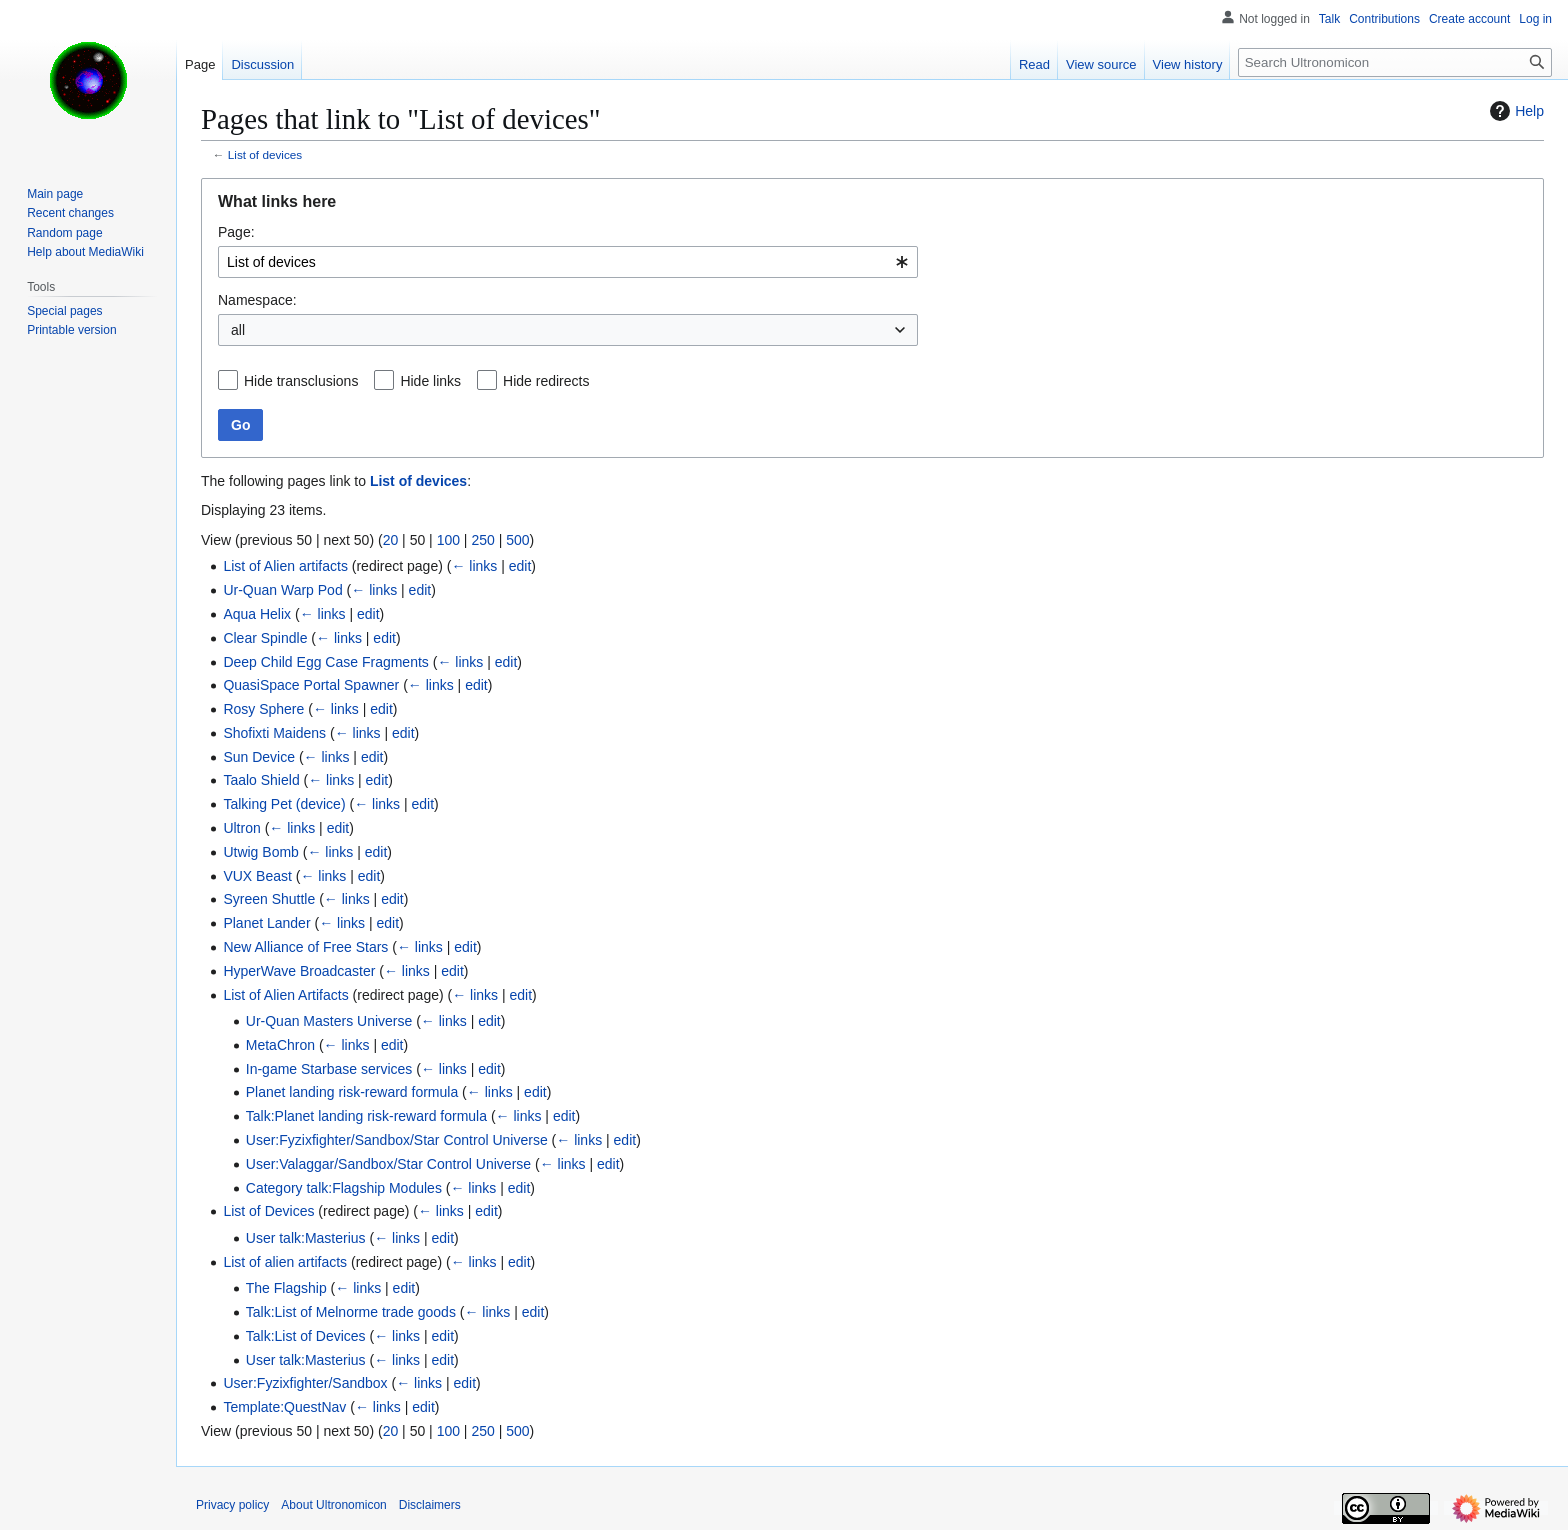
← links (474, 566)
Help (1514, 111)
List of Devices (268, 1211)
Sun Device (259, 757)
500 (517, 540)
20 (391, 540)
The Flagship (286, 1288)
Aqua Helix (257, 614)
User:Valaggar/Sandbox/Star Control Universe (388, 1164)
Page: (236, 232)
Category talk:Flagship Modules (344, 1188)
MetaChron (280, 1045)
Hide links (430, 381)
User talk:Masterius (306, 1238)
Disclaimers (430, 1505)
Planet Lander (266, 923)
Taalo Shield (261, 780)
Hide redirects (546, 381)
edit (520, 566)
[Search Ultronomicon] (1395, 62)
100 (448, 540)
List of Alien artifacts (285, 566)
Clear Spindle (265, 638)
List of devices (265, 154)
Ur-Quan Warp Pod (282, 590)
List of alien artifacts (285, 1262)
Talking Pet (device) (284, 804)
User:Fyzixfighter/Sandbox (305, 1383)
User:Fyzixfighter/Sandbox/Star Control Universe (397, 1140)
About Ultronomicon (333, 1505)
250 (482, 540)
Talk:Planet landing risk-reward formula (366, 1116)
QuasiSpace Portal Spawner (311, 685)
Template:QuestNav (284, 1407)
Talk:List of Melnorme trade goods (351, 1312)
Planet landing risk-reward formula (352, 1092)
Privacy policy (232, 1505)
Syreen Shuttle (269, 899)
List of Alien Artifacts (285, 995)
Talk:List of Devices (306, 1336)
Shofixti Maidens (274, 733)
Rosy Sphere (263, 709)
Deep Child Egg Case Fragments (325, 662)
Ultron (241, 828)
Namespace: (257, 300)
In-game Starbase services (329, 1069)
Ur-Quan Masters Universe (329, 1021)
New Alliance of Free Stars (305, 947)
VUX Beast (257, 876)
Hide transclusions (301, 381)
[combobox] (568, 262)
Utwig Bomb (260, 852)
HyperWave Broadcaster (299, 971)
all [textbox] (238, 330)
